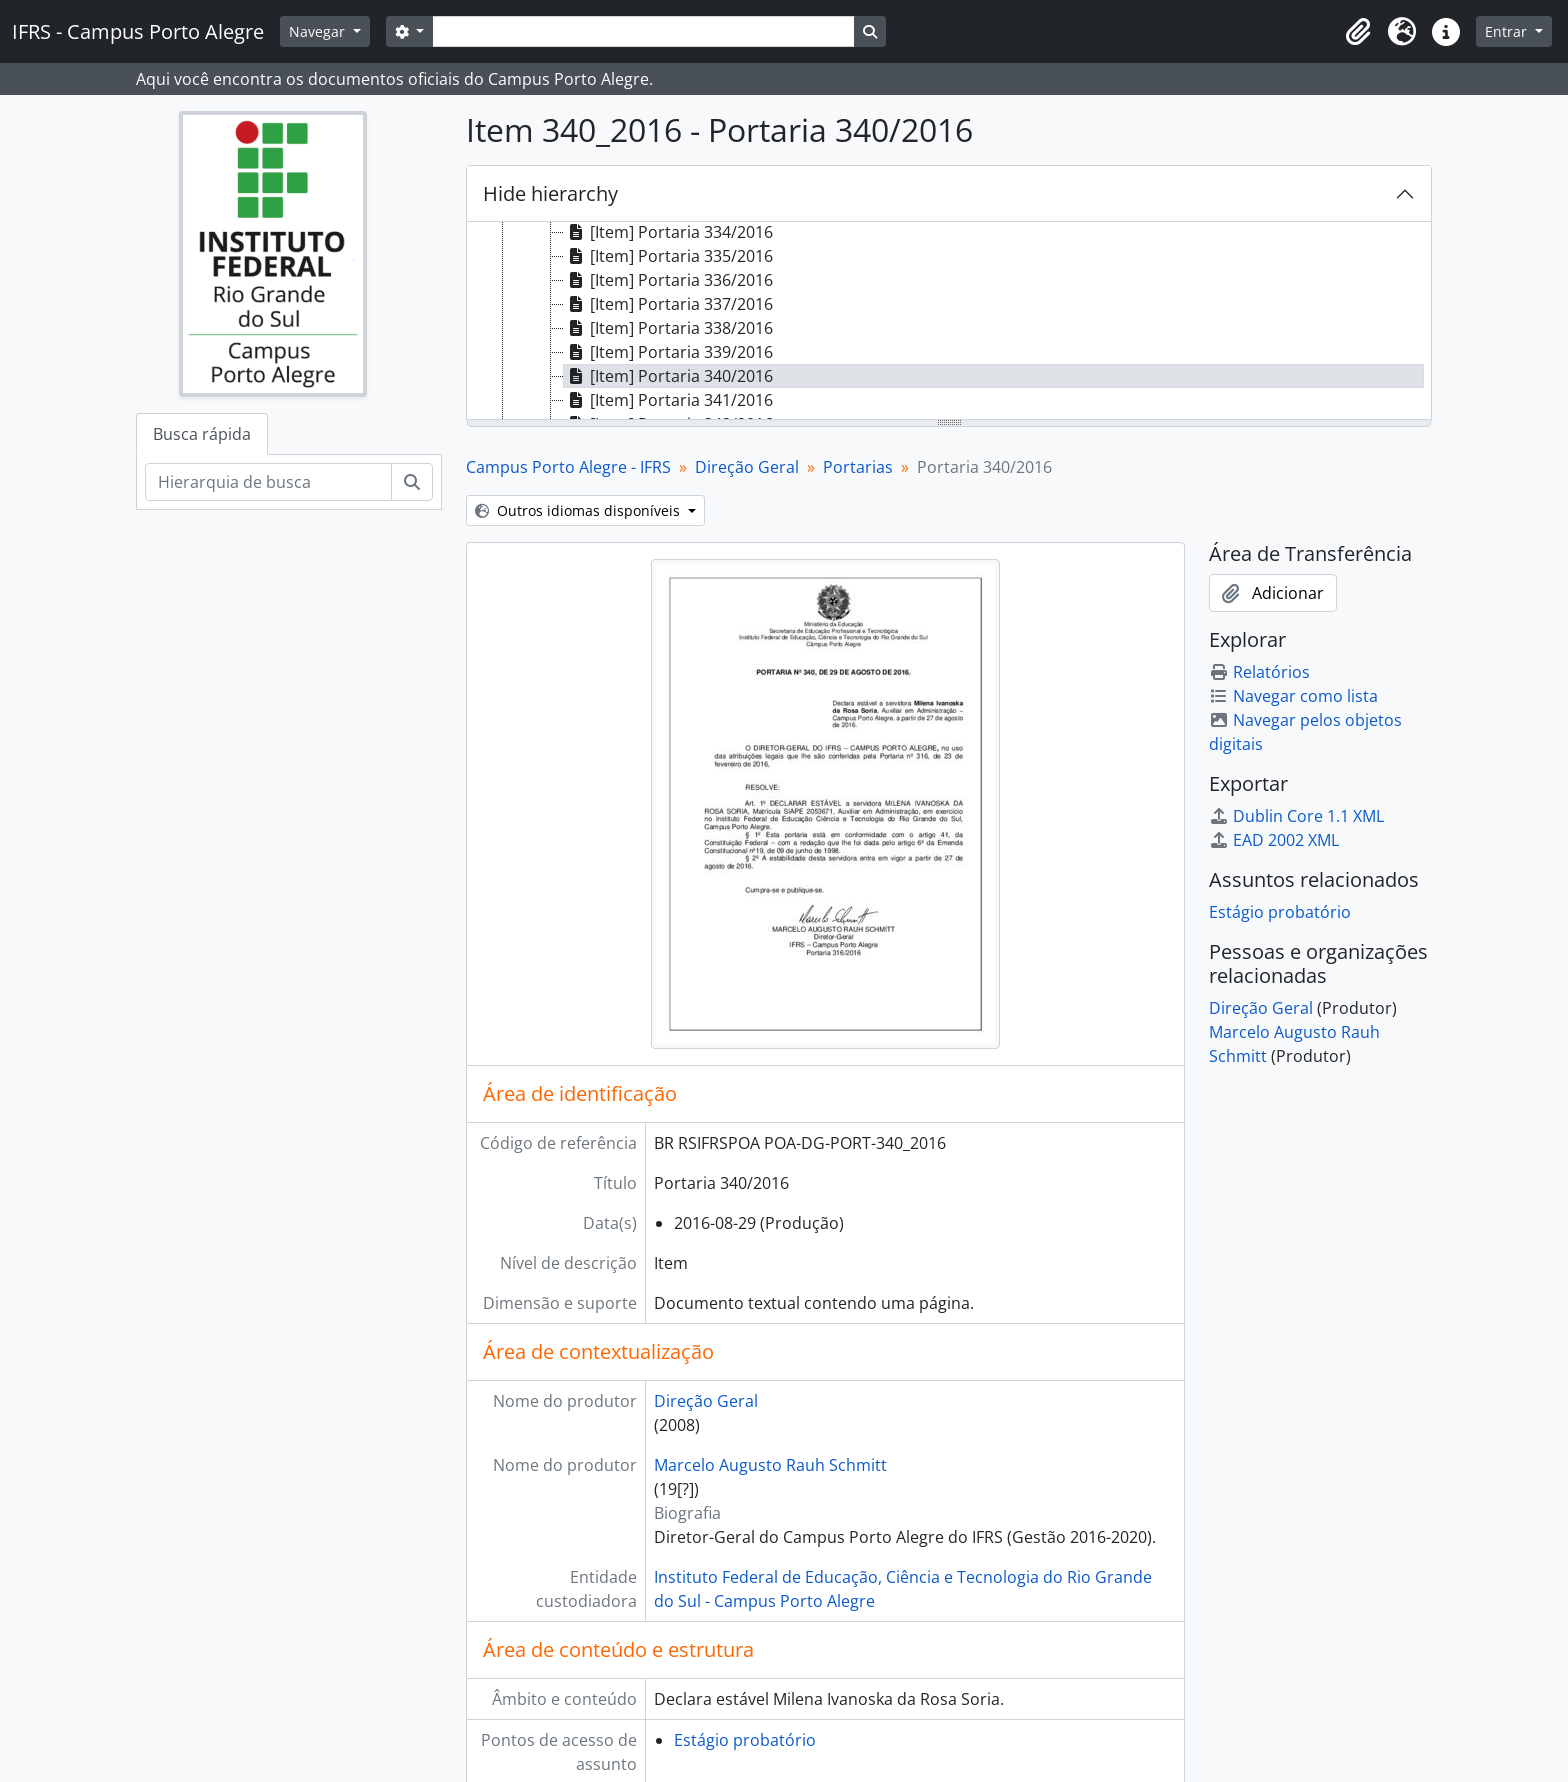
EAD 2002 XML (1274, 840)
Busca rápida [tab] (202, 434)
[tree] (949, 322)
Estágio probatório (745, 1740)
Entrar (1508, 31)
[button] (1358, 32)
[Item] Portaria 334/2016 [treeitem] (668, 232)
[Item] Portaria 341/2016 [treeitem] (668, 400)
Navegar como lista (1293, 696)
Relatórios (1259, 672)
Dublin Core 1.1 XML (1296, 816)
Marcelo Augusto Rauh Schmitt (770, 1465)
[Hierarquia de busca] (268, 482)
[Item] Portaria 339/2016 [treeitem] (668, 352)
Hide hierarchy (550, 193)
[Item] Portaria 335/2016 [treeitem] (668, 256)
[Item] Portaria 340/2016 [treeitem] (668, 376)
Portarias (858, 467)
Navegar (319, 31)
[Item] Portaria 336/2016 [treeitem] (668, 280)
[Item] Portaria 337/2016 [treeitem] (668, 304)
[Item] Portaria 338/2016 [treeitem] (668, 328)
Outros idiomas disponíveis (579, 510)
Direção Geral (747, 467)
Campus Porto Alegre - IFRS (568, 467)
